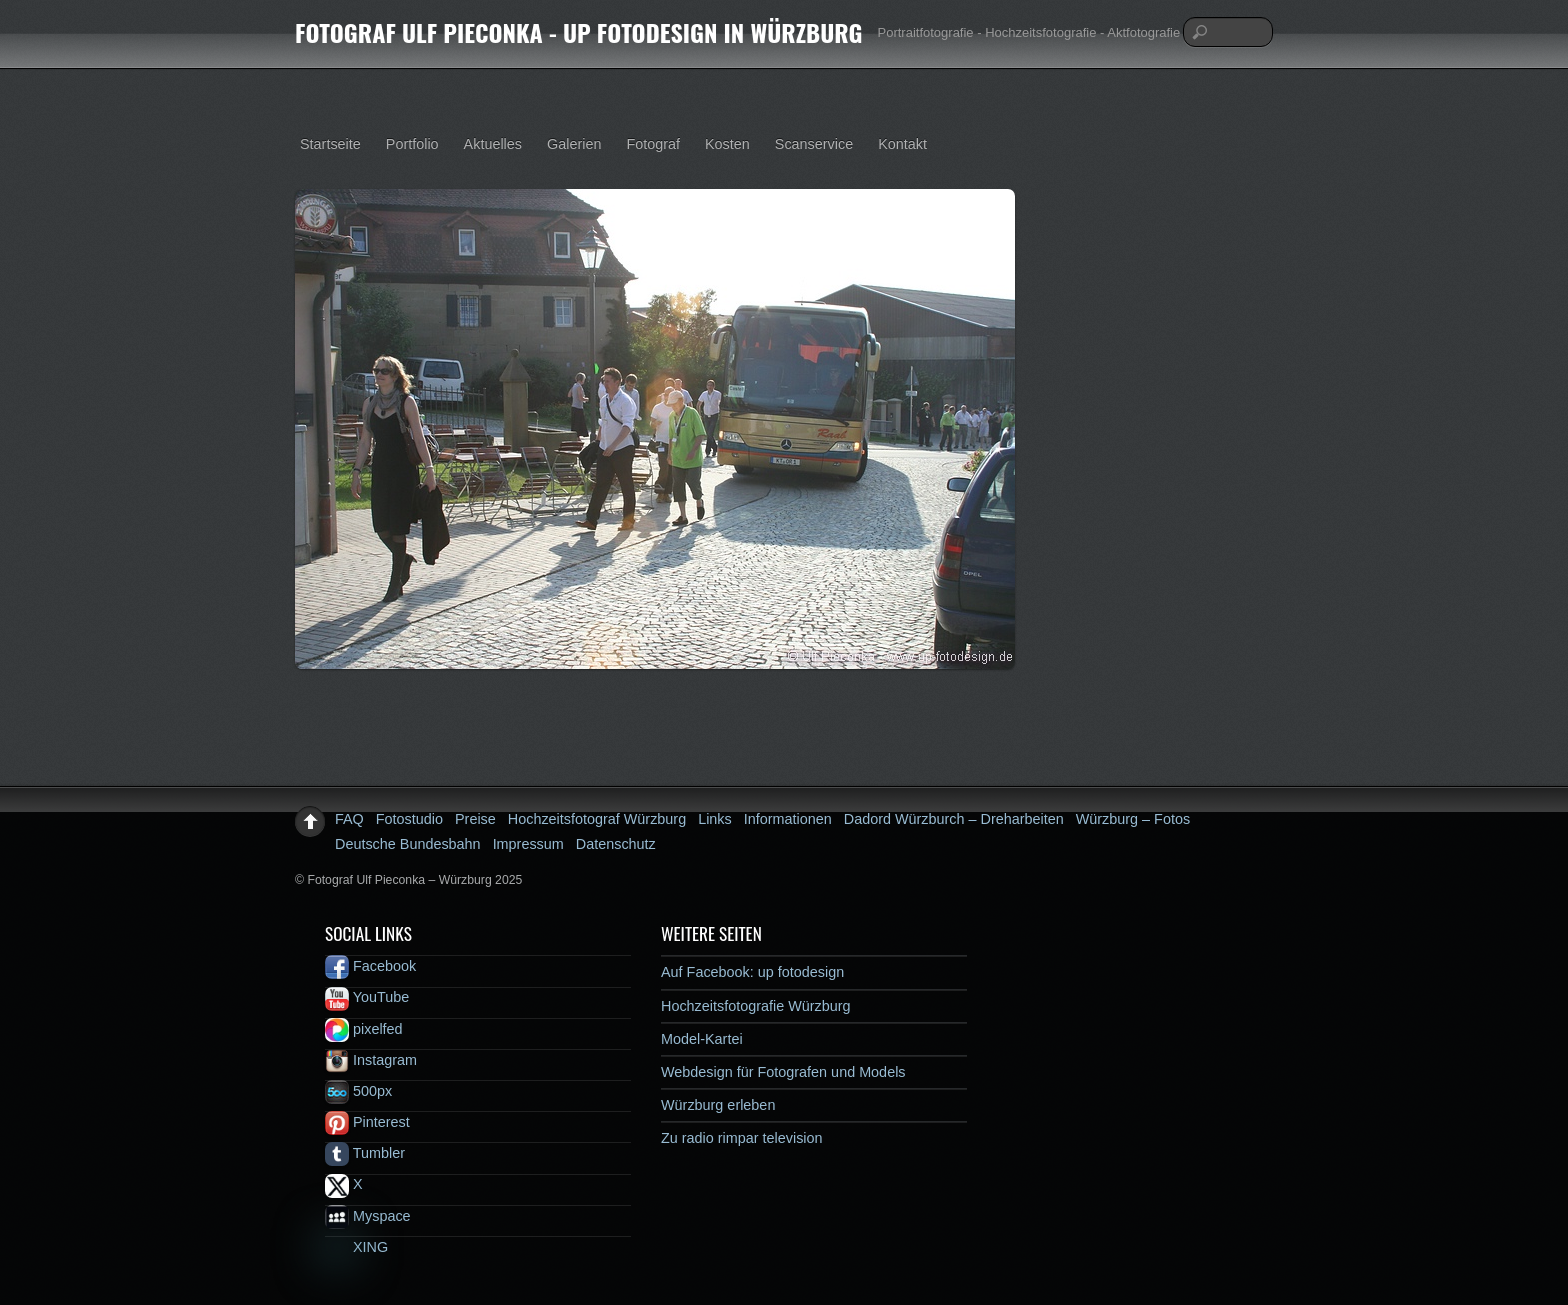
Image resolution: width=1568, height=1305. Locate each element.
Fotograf (653, 144)
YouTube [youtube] (367, 997)
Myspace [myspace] (368, 1216)
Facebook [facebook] (370, 966)
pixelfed (364, 1029)
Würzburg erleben (718, 1105)
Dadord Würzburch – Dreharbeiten (954, 819)
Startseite (330, 144)
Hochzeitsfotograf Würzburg (597, 819)
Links (715, 819)
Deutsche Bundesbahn (408, 844)
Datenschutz (616, 844)
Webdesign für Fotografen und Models (783, 1072)
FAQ (349, 819)
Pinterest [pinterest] (367, 1122)
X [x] (344, 1184)
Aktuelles (493, 144)
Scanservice (814, 144)
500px (358, 1091)
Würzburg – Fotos (1133, 819)
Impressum (528, 844)
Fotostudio (409, 819)
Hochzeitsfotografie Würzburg (756, 1006)
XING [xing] (356, 1247)
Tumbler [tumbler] (365, 1153)
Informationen (788, 819)
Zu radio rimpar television (742, 1138)
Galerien (574, 144)
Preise (475, 819)
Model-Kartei (702, 1039)
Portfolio (412, 144)
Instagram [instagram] (371, 1060)
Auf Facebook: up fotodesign (752, 972)
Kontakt (902, 144)
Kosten (727, 144)
